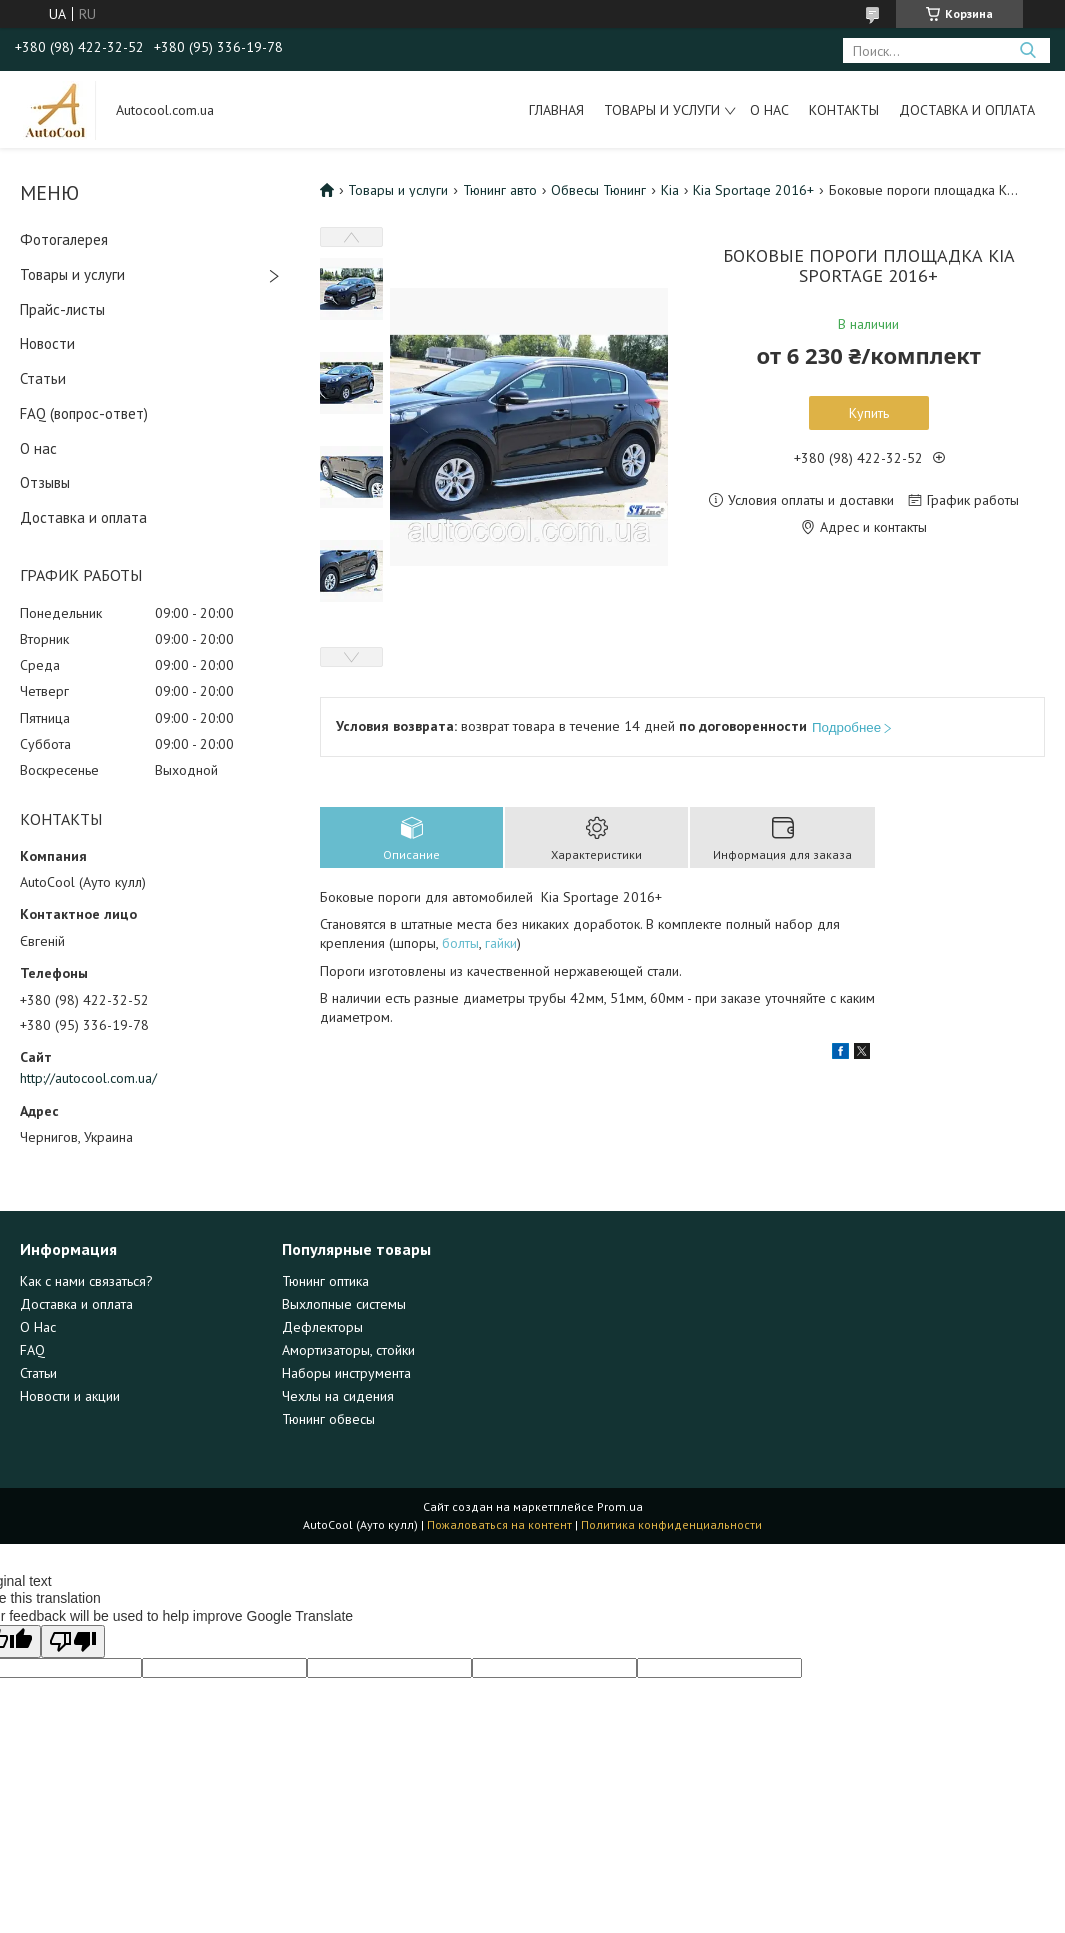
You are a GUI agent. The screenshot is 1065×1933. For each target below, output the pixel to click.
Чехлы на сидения (338, 1396)
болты (460, 943)
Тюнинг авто (500, 190)
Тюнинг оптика (325, 1281)
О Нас (38, 1327)
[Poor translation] (73, 1641)
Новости (47, 343)
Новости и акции (70, 1396)
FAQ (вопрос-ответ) (84, 413)
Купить (869, 413)
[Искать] (1027, 50)
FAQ (32, 1350)
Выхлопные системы (344, 1304)
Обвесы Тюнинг (598, 190)
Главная (556, 110)
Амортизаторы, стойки (348, 1350)
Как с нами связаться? (86, 1281)
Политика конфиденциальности (671, 1524)
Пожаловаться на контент (499, 1524)
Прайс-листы (62, 309)
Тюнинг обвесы (328, 1419)
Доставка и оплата (967, 110)
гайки (501, 943)
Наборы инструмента (346, 1373)
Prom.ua (620, 1506)
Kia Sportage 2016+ (753, 190)
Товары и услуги (662, 110)
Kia (670, 190)
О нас (769, 110)
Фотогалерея (64, 239)
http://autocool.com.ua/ (88, 1078)
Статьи (43, 378)
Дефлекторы (322, 1327)
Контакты (844, 110)
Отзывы (45, 482)
